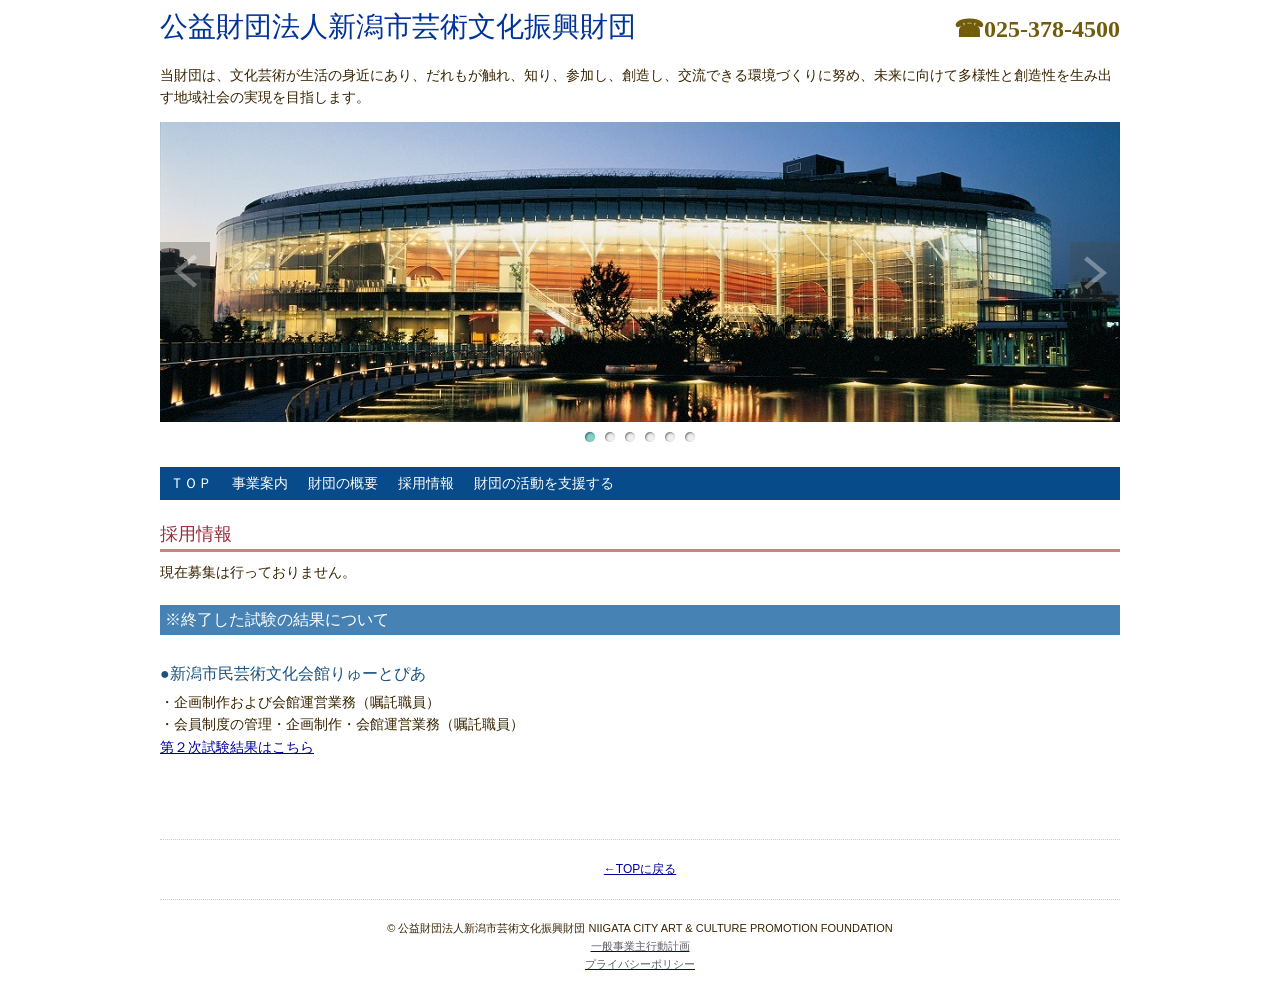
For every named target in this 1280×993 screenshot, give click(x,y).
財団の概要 (343, 483)
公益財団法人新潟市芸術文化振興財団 (398, 26)
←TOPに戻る (640, 869)
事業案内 (260, 483)
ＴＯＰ (191, 483)
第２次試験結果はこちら (237, 747)
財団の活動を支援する (544, 483)
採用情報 (426, 483)
